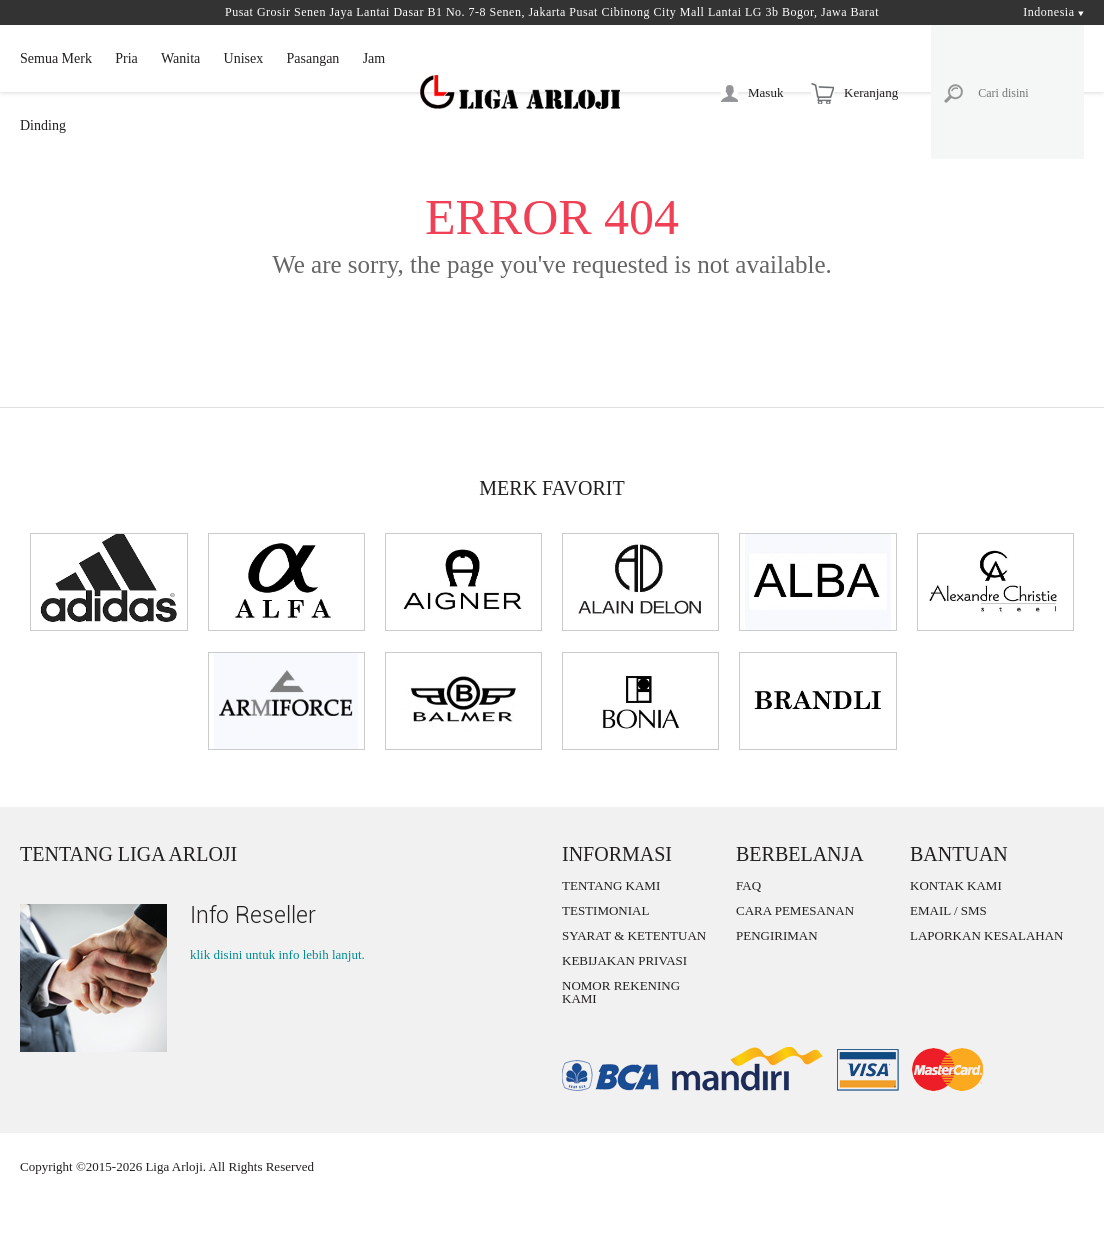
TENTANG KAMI (611, 885)
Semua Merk (56, 58)
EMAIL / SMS (948, 910)
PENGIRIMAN (777, 935)
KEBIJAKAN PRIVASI (624, 960)
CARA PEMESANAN (795, 910)
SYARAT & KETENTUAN (634, 935)
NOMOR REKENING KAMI (621, 992)
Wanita (180, 58)
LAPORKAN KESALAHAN (986, 935)
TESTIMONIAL (605, 910)
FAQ (748, 885)
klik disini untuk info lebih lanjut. (277, 954)
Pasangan (312, 58)
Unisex (244, 58)
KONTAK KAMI (956, 885)
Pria (126, 58)
